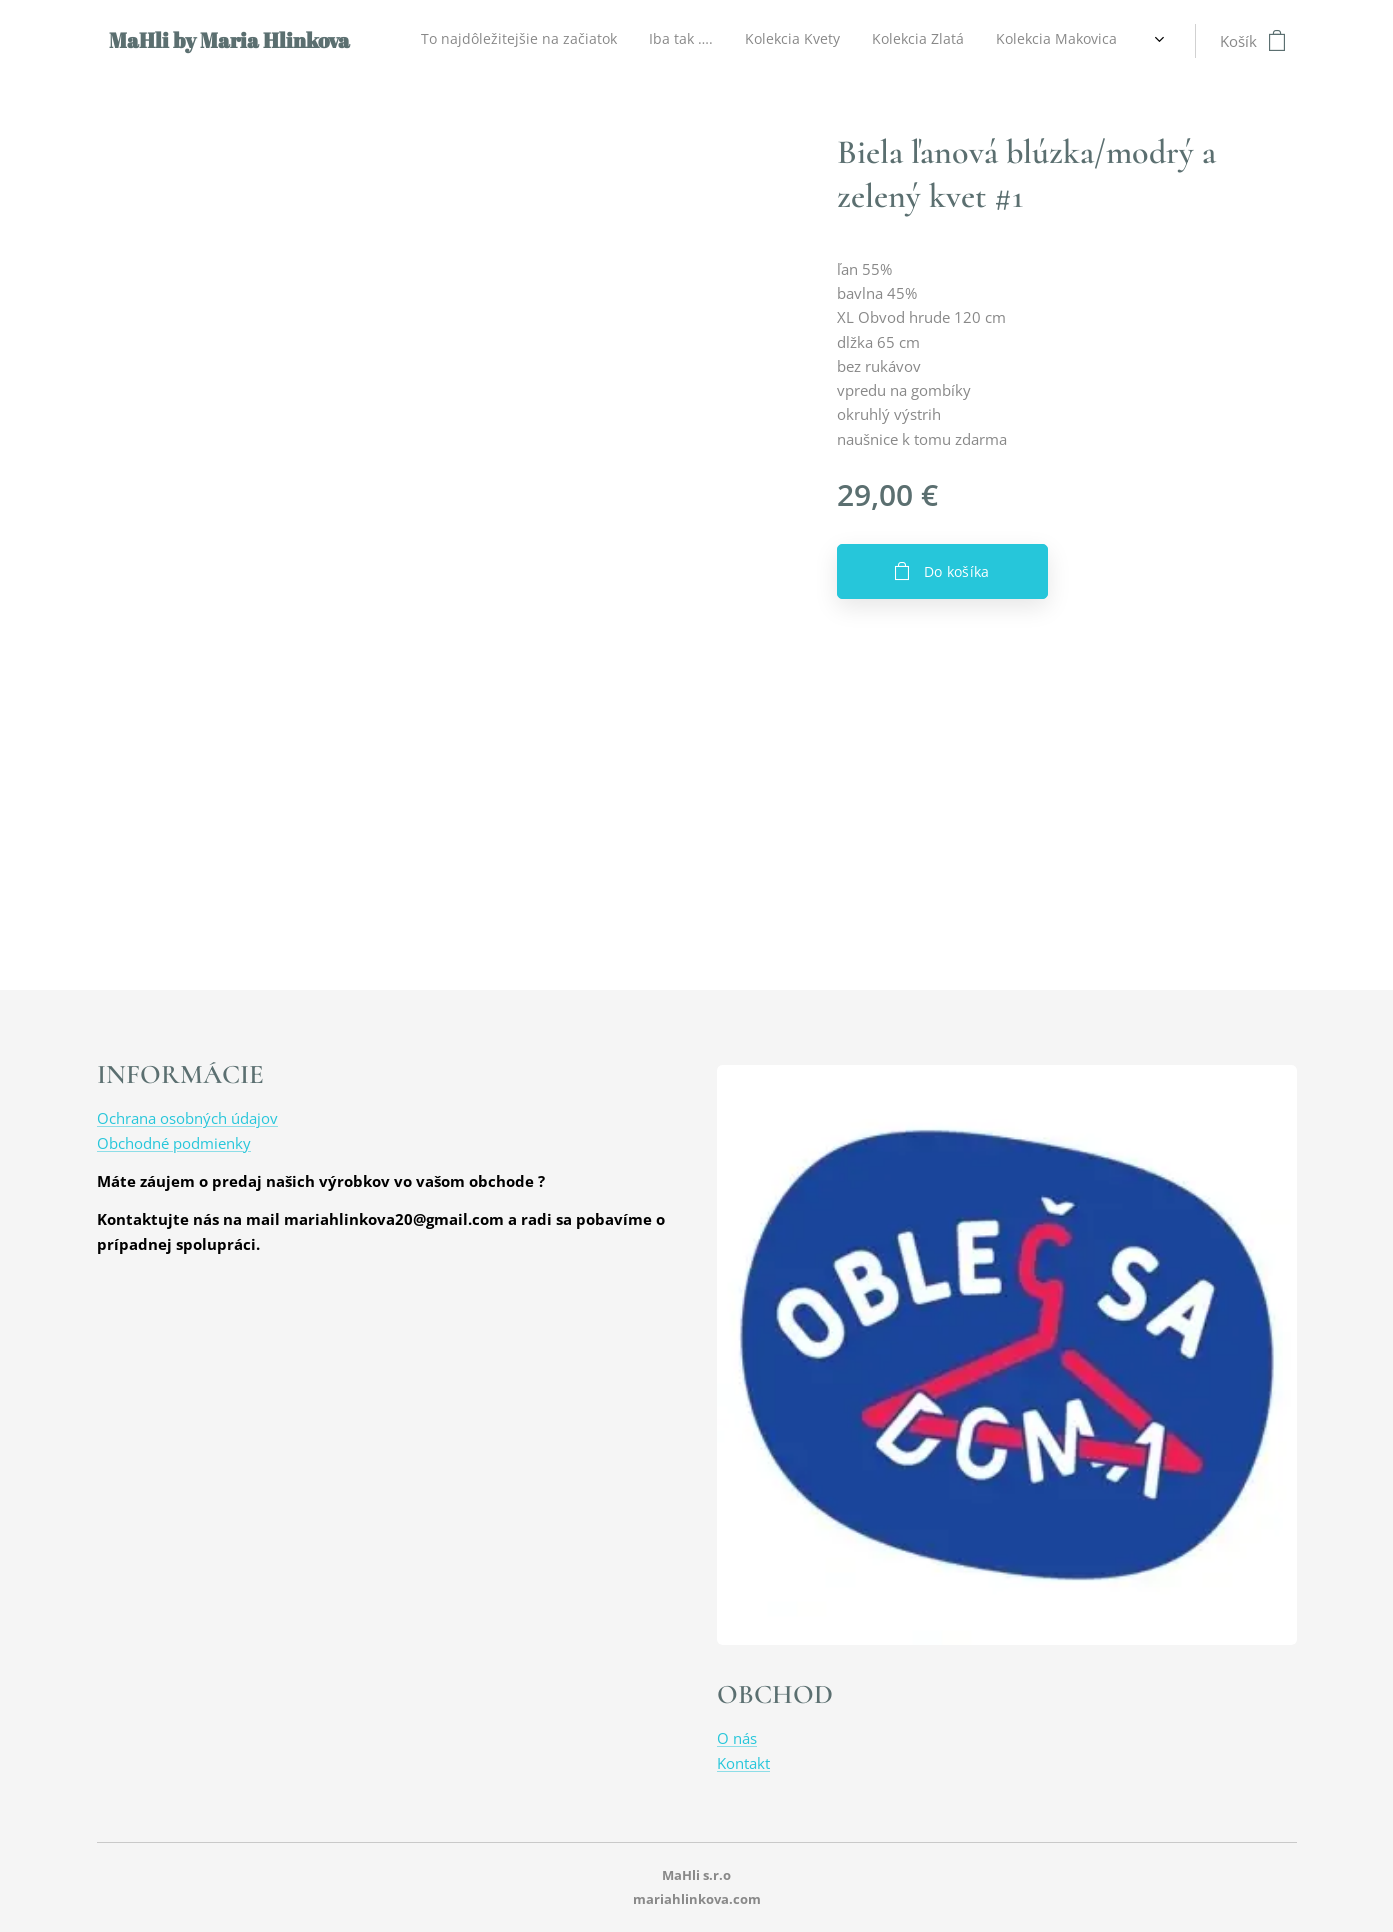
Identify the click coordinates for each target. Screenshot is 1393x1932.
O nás (737, 1738)
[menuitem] (686, 41)
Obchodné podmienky (174, 1143)
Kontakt (743, 1763)
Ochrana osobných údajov (187, 1118)
